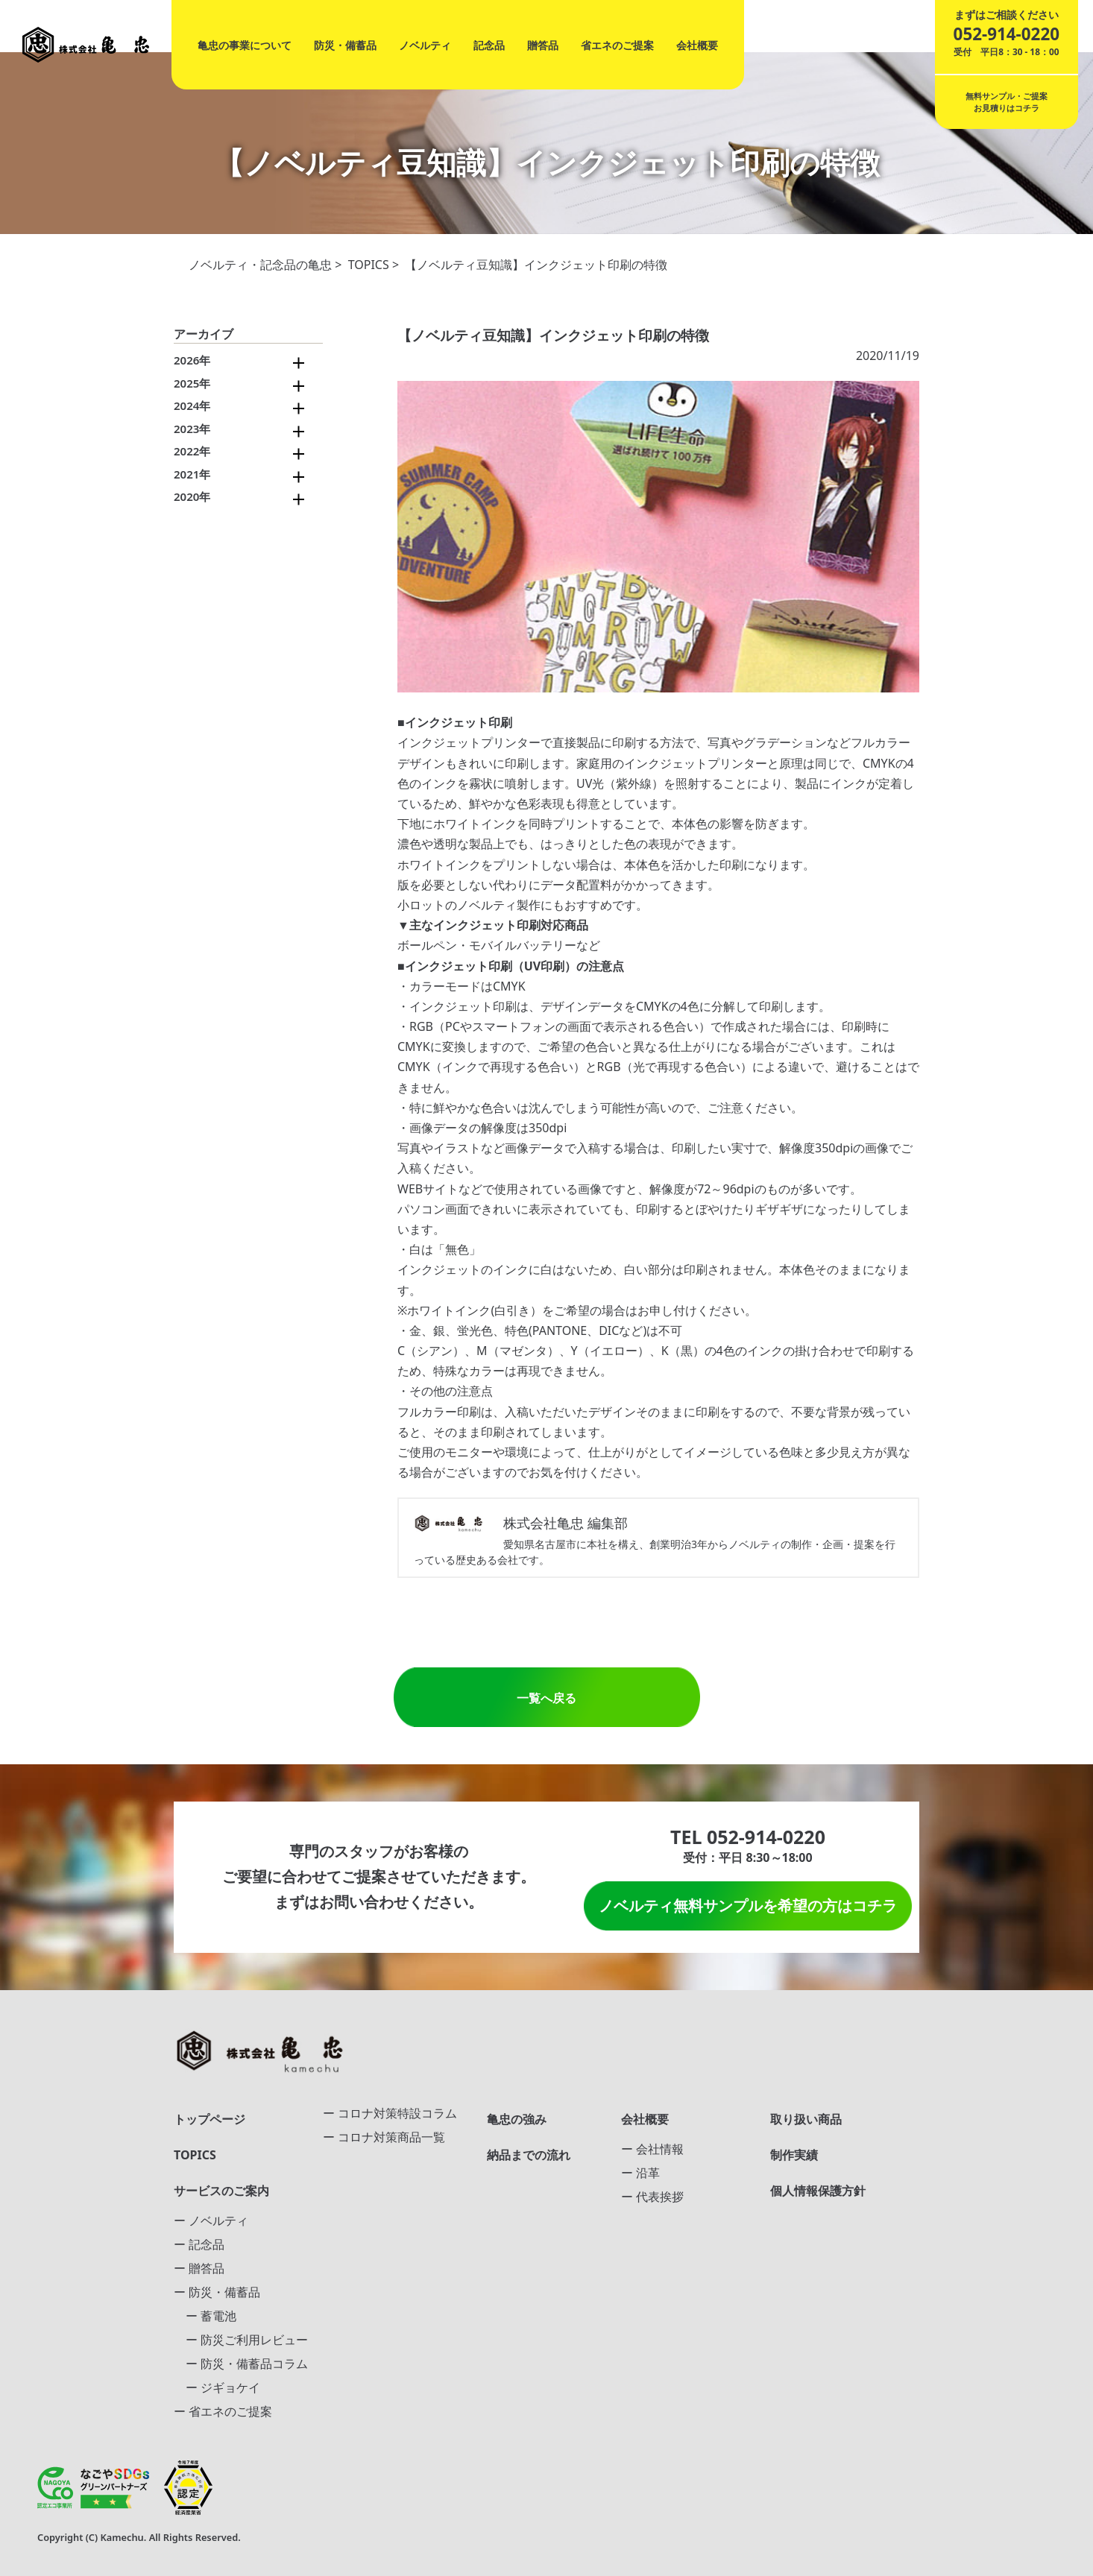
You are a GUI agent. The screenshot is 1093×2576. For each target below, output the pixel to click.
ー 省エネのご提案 (223, 2411)
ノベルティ (425, 45)
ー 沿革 (640, 2173)
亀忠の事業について (245, 45)
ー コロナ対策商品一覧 (384, 2137)
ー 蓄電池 (205, 2316)
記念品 (489, 45)
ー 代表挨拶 (652, 2196)
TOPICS (368, 264)
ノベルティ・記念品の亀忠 (260, 264)
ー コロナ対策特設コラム (390, 2113)
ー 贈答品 (199, 2268)
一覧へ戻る (546, 1698)
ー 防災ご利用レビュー (241, 2340)
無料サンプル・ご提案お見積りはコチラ (1007, 101)
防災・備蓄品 (345, 45)
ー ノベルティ (211, 2220)
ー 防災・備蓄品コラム (241, 2363)
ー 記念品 (199, 2244)
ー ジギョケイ (217, 2387)
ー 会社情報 (652, 2149)
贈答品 (542, 45)
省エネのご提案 (617, 45)
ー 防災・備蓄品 (217, 2292)
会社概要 (697, 45)
